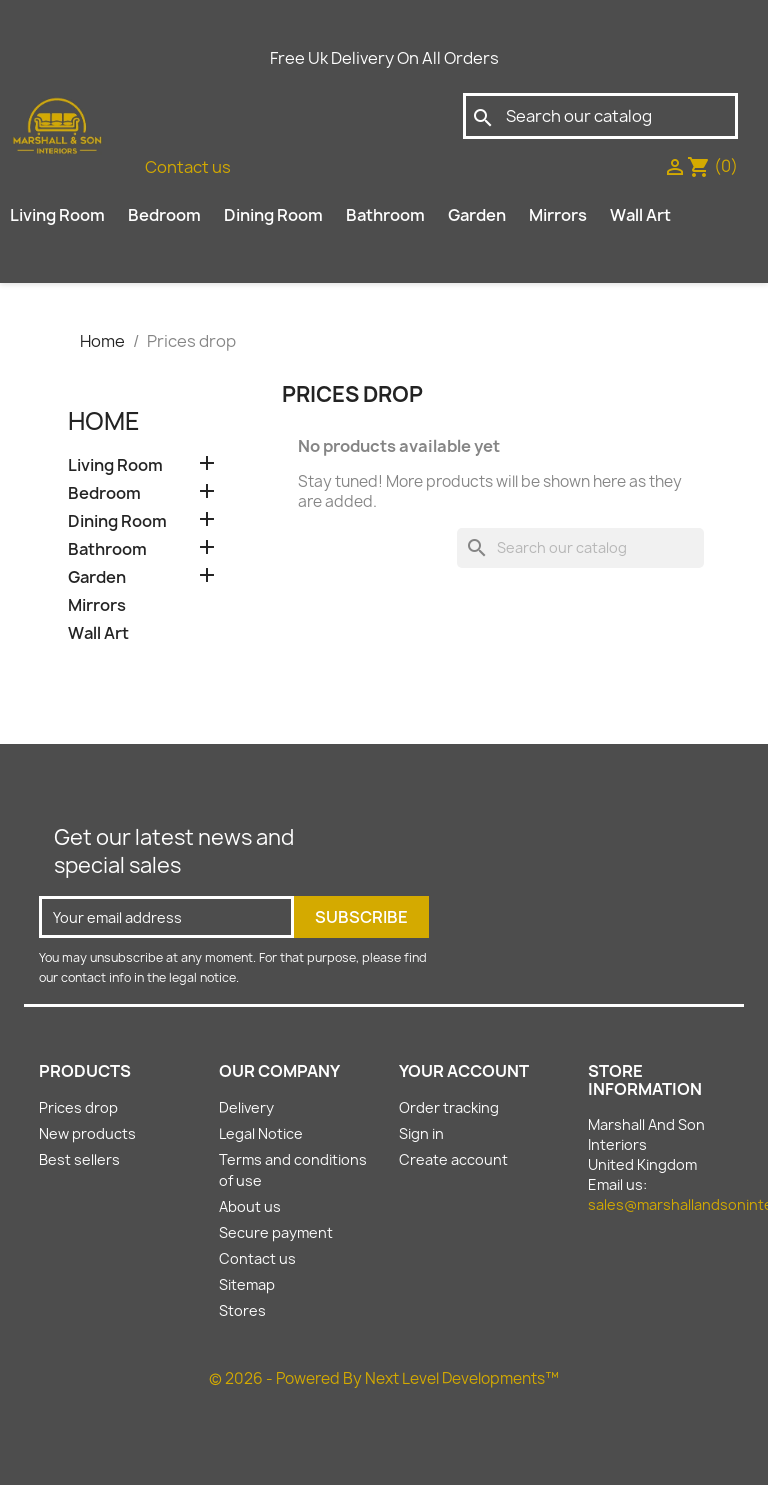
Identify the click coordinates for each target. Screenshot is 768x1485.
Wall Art (640, 215)
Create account (453, 1159)
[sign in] (675, 166)
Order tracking (449, 1107)
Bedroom (164, 215)
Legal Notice (261, 1133)
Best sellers (79, 1159)
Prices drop (78, 1107)
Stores (242, 1310)
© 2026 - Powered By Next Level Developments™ (384, 1378)
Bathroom (385, 215)
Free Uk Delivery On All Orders (384, 58)
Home (104, 421)
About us (250, 1206)
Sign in (421, 1133)
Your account (464, 1071)
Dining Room (273, 215)
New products (87, 1133)
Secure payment (276, 1232)
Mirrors (558, 215)
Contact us (188, 167)
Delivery (246, 1107)
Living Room (57, 215)
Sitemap (247, 1284)
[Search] (600, 116)
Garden (477, 215)
